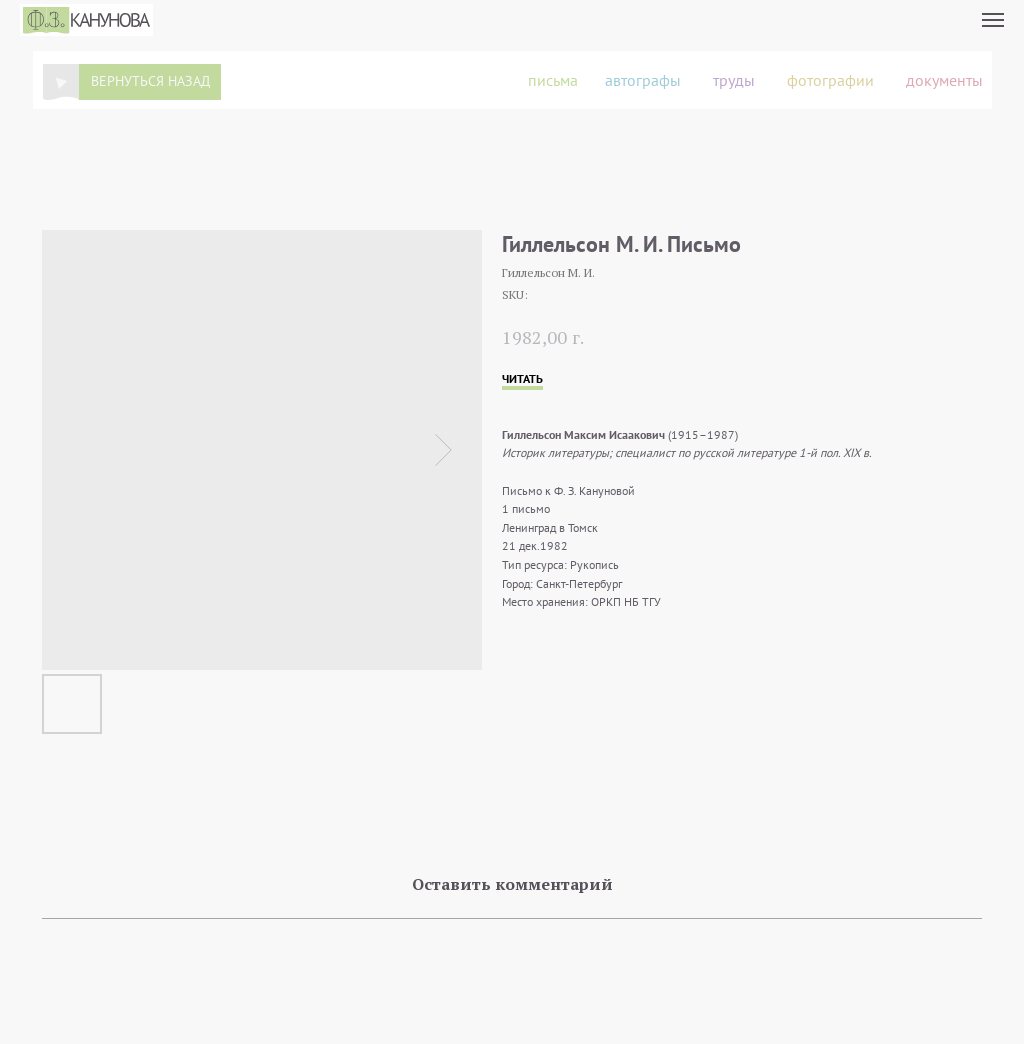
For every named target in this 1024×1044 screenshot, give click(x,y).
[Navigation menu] (993, 20)
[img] (61, 82)
